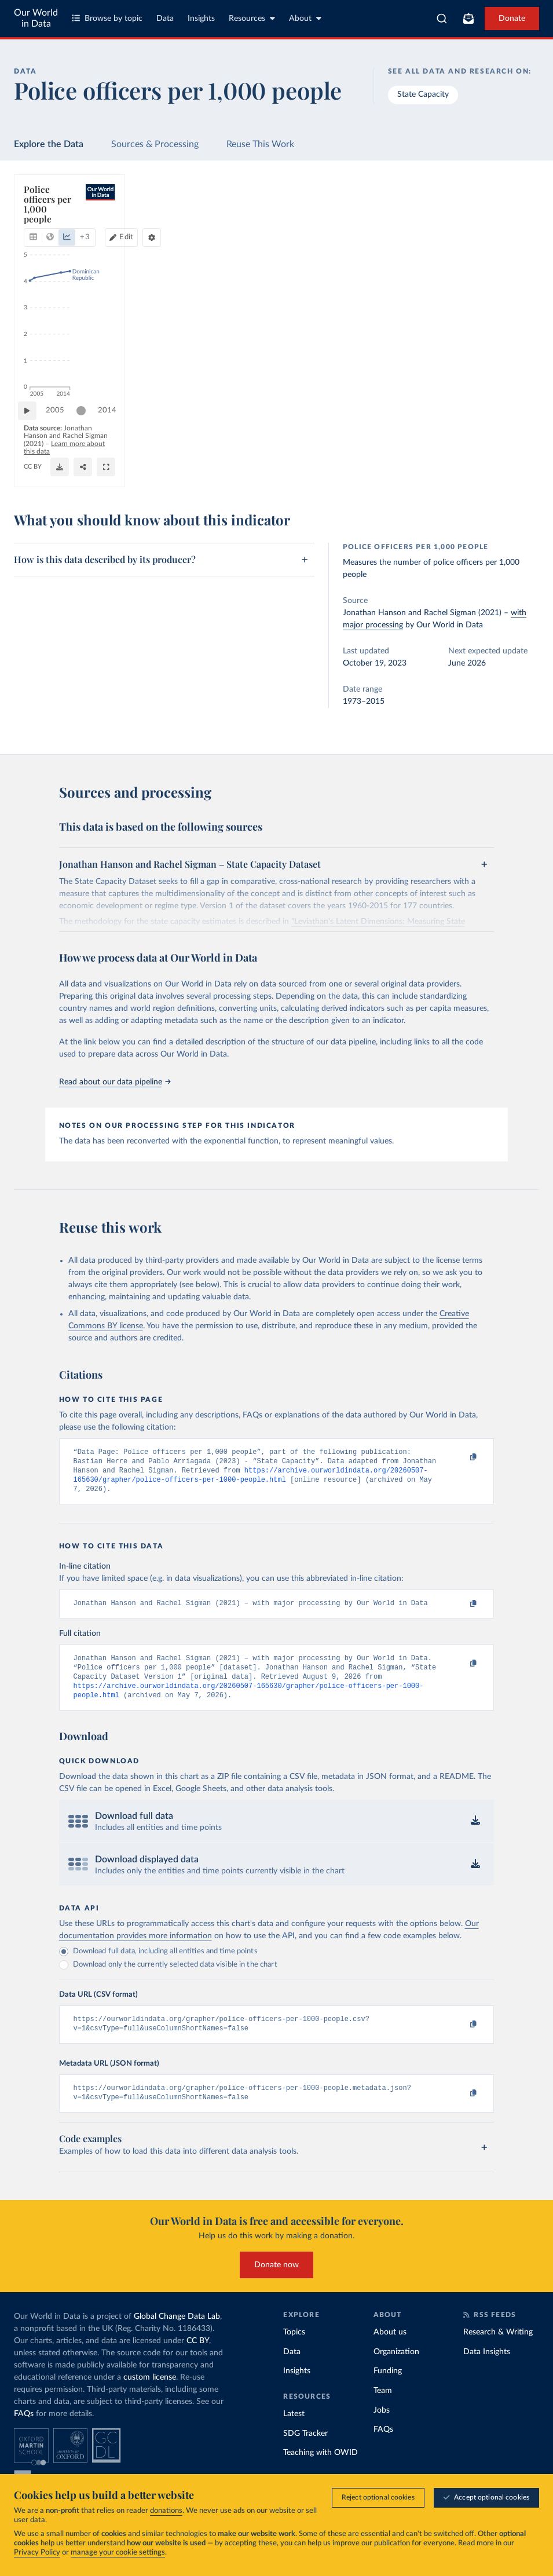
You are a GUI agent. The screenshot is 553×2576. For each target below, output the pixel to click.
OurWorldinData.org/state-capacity (77, 471)
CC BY (146, 471)
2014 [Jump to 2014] (515, 437)
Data (165, 18)
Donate (512, 18)
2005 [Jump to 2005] (61, 437)
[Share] (422, 467)
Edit (429, 223)
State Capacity (423, 94)
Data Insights (486, 2369)
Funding (387, 2388)
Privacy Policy (37, 2552)
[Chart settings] (505, 223)
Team (382, 2408)
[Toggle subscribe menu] (468, 18)
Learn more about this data (261, 461)
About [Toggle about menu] (305, 18)
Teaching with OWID (320, 2470)
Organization (396, 2369)
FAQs (24, 2431)
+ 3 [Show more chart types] (171, 223)
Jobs (381, 2427)
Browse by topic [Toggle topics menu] (107, 18)
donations (166, 2511)
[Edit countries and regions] (425, 223)
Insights (201, 18)
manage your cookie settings (118, 2552)
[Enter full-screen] (489, 467)
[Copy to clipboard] (460, 1457)
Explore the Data (48, 144)
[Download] (365, 467)
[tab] (49, 223)
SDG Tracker (305, 2450)
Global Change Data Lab (177, 2334)
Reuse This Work (260, 144)
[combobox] (441, 18)
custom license (149, 2395)
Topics (294, 2349)
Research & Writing (498, 2349)
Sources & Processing (155, 144)
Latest (294, 2431)
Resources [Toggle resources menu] (252, 18)
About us (389, 2349)
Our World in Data (36, 18)
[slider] (87, 438)
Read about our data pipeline (114, 1082)
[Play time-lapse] (33, 438)
